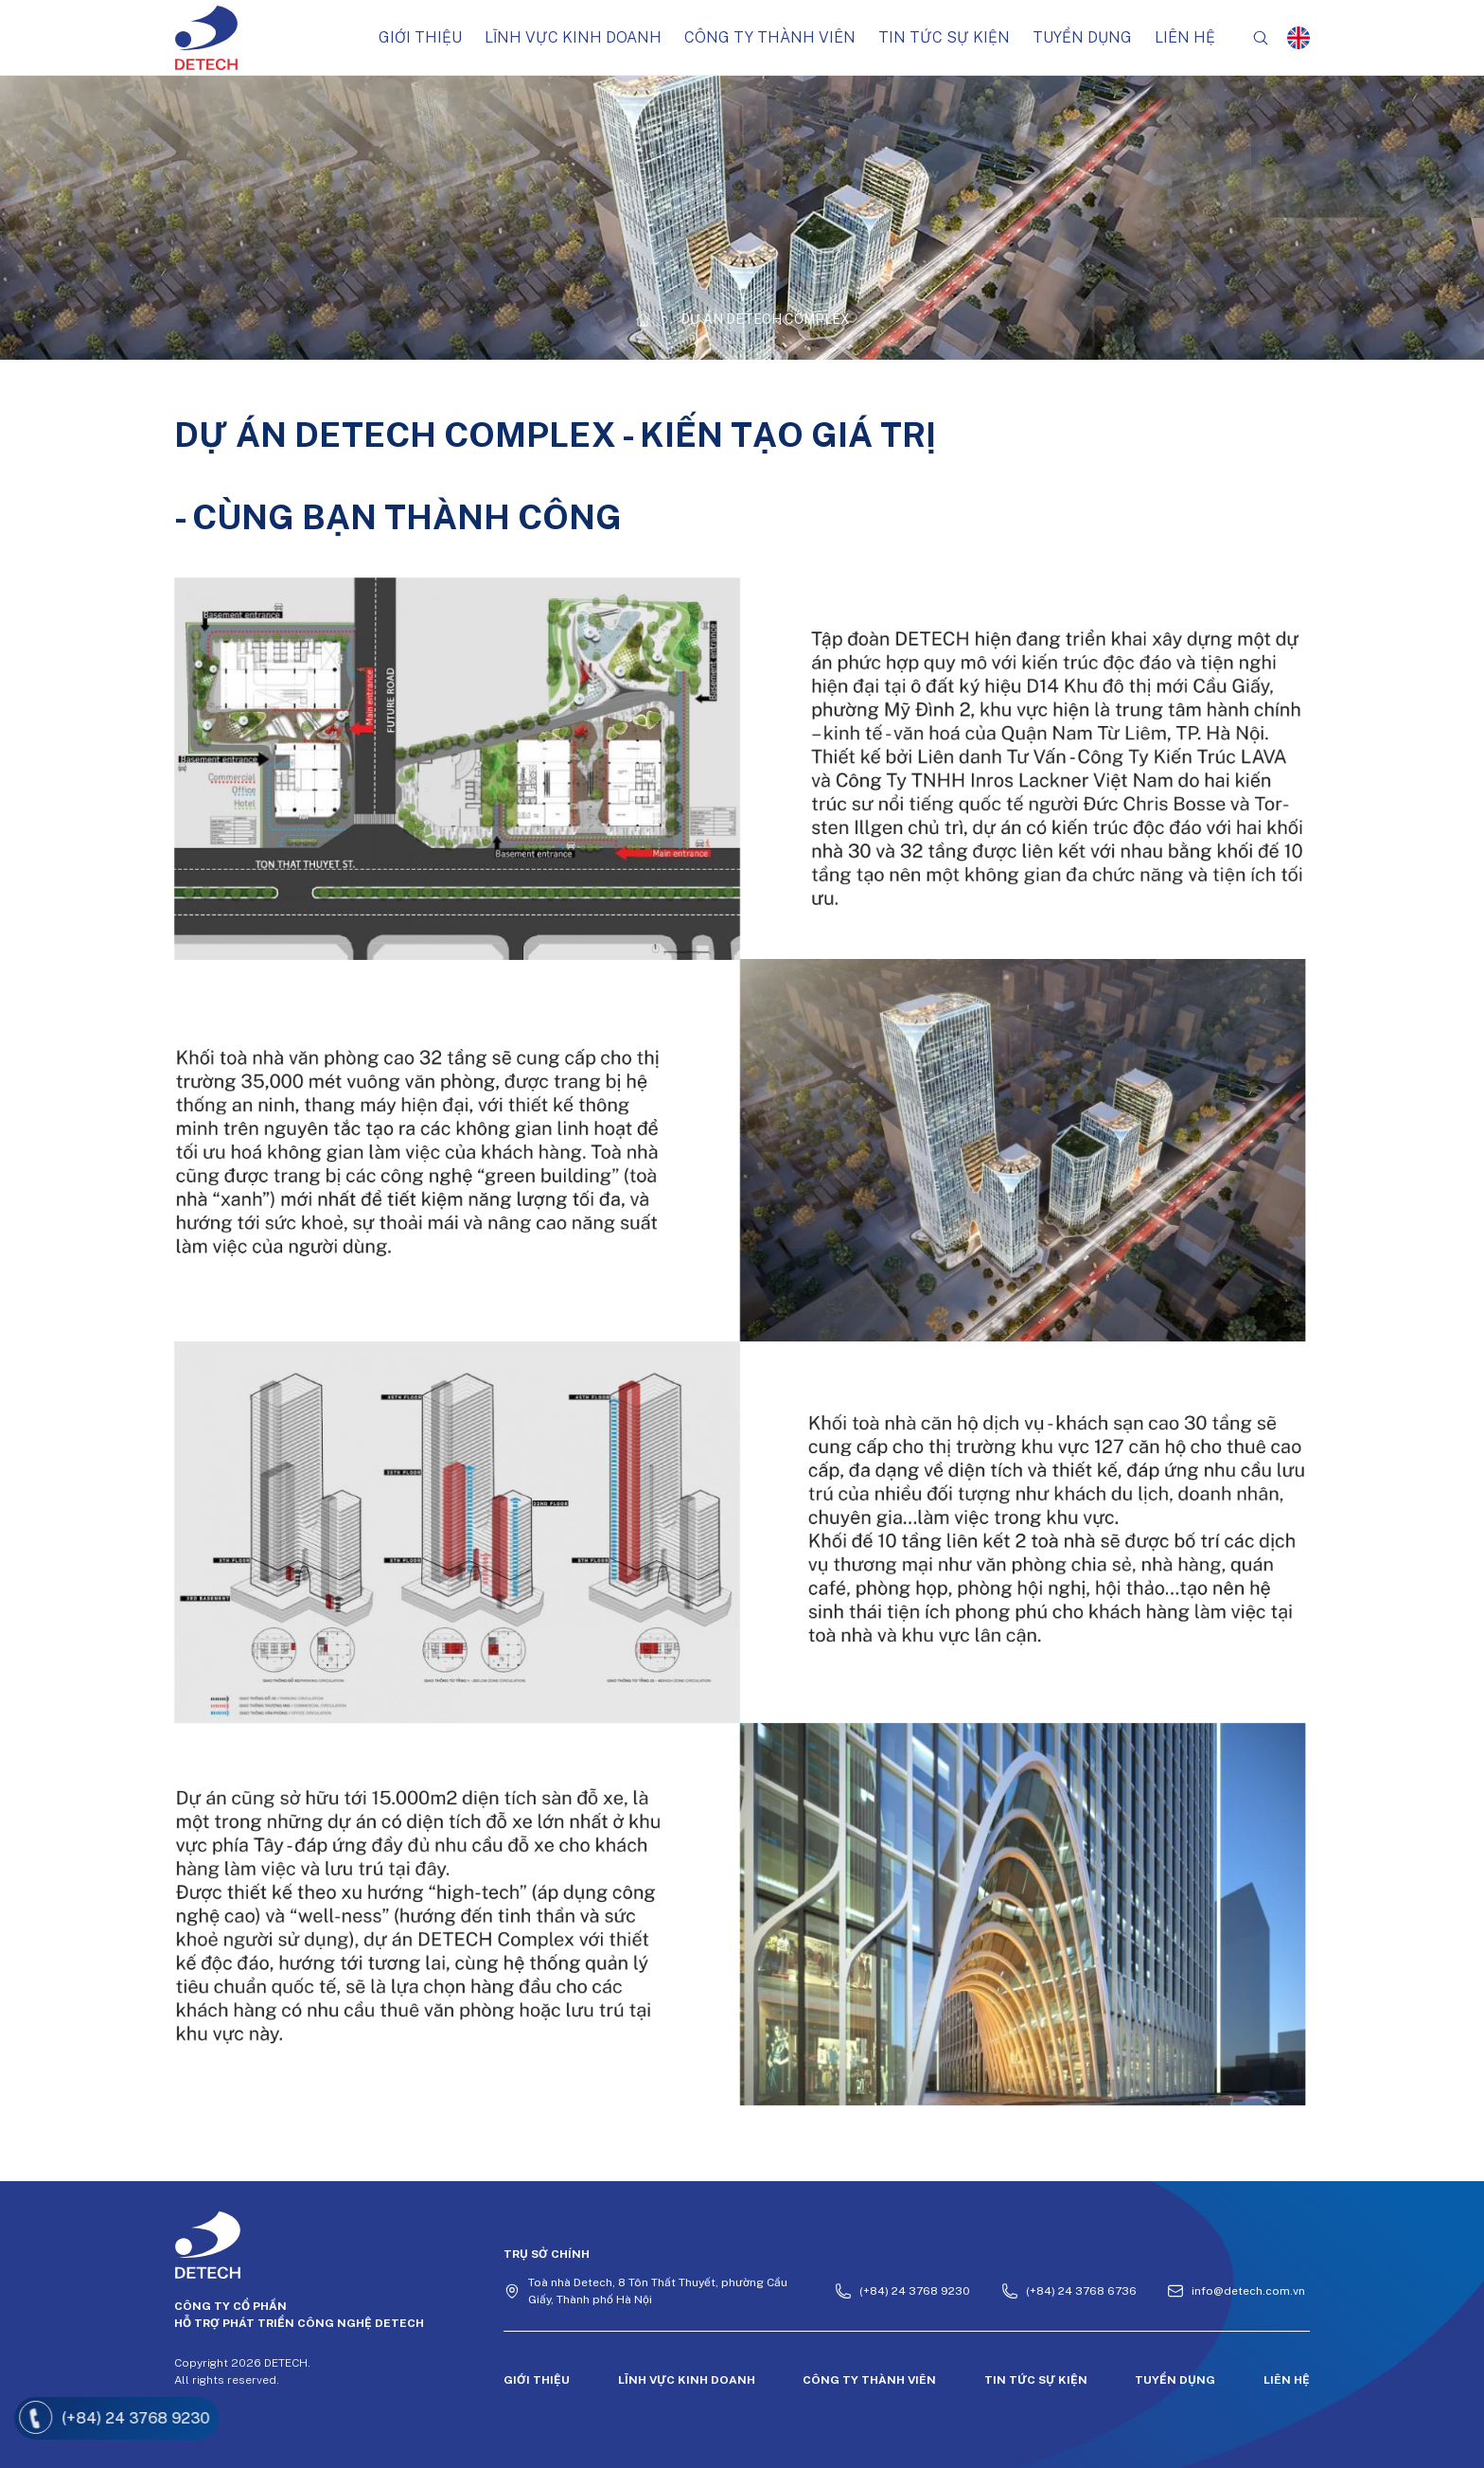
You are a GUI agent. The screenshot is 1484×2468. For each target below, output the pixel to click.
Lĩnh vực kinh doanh (573, 37)
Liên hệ (1185, 37)
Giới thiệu (420, 37)
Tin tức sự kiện (944, 37)
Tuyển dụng (1082, 37)
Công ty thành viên (770, 37)
